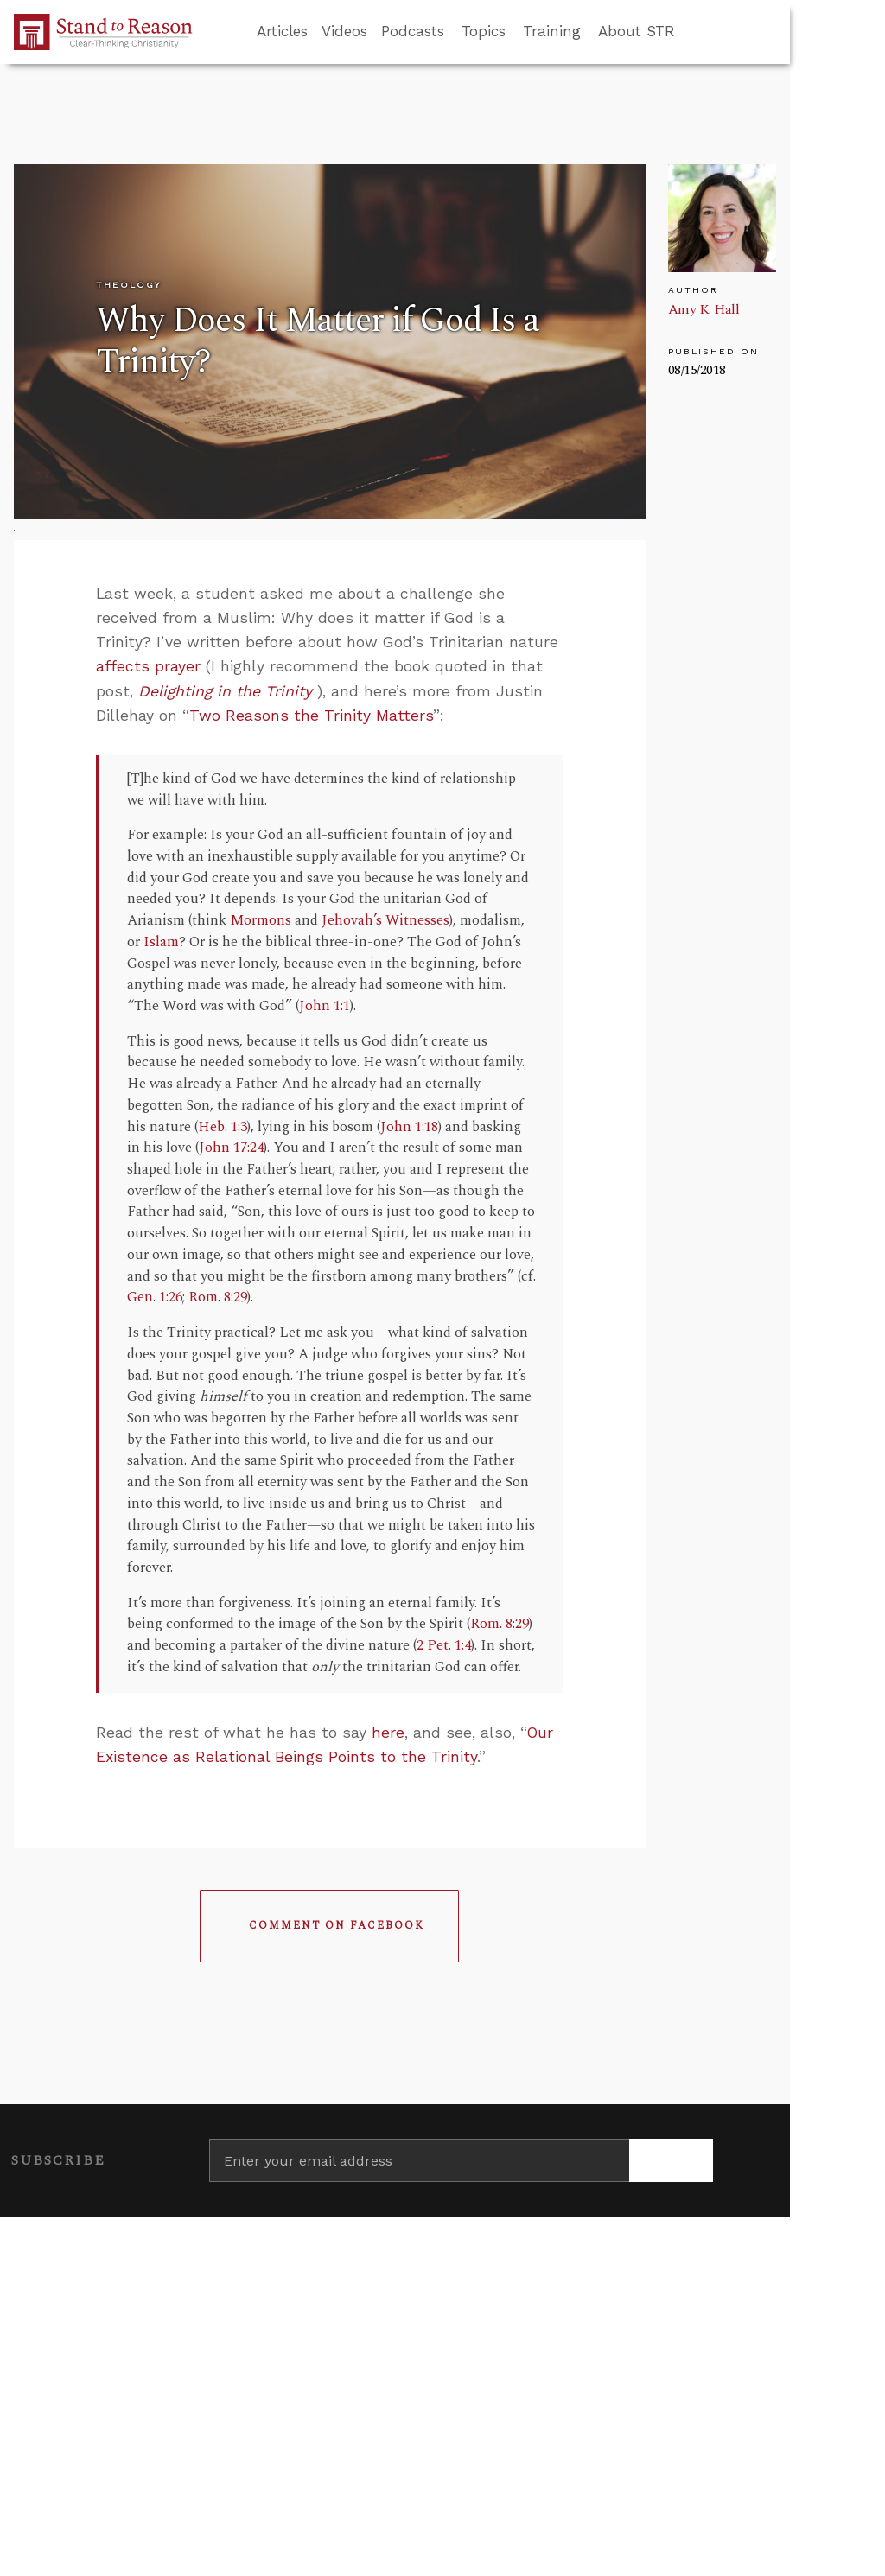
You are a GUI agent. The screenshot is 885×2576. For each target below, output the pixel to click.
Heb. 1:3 (222, 1127)
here (388, 1732)
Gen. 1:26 (154, 1297)
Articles (282, 31)
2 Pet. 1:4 (444, 1646)
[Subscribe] (671, 2160)
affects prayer (148, 666)
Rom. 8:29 (217, 1297)
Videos (344, 31)
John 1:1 (324, 1006)
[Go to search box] (690, 32)
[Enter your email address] (419, 2160)
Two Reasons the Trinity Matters (311, 715)
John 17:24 (231, 1148)
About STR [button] (636, 31)
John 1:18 (409, 1127)
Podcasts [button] (412, 31)
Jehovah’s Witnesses (385, 921)
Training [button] (552, 31)
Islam (161, 942)
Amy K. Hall (704, 309)
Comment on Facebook (336, 1926)
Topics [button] (484, 31)
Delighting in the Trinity (225, 691)
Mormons (260, 921)
